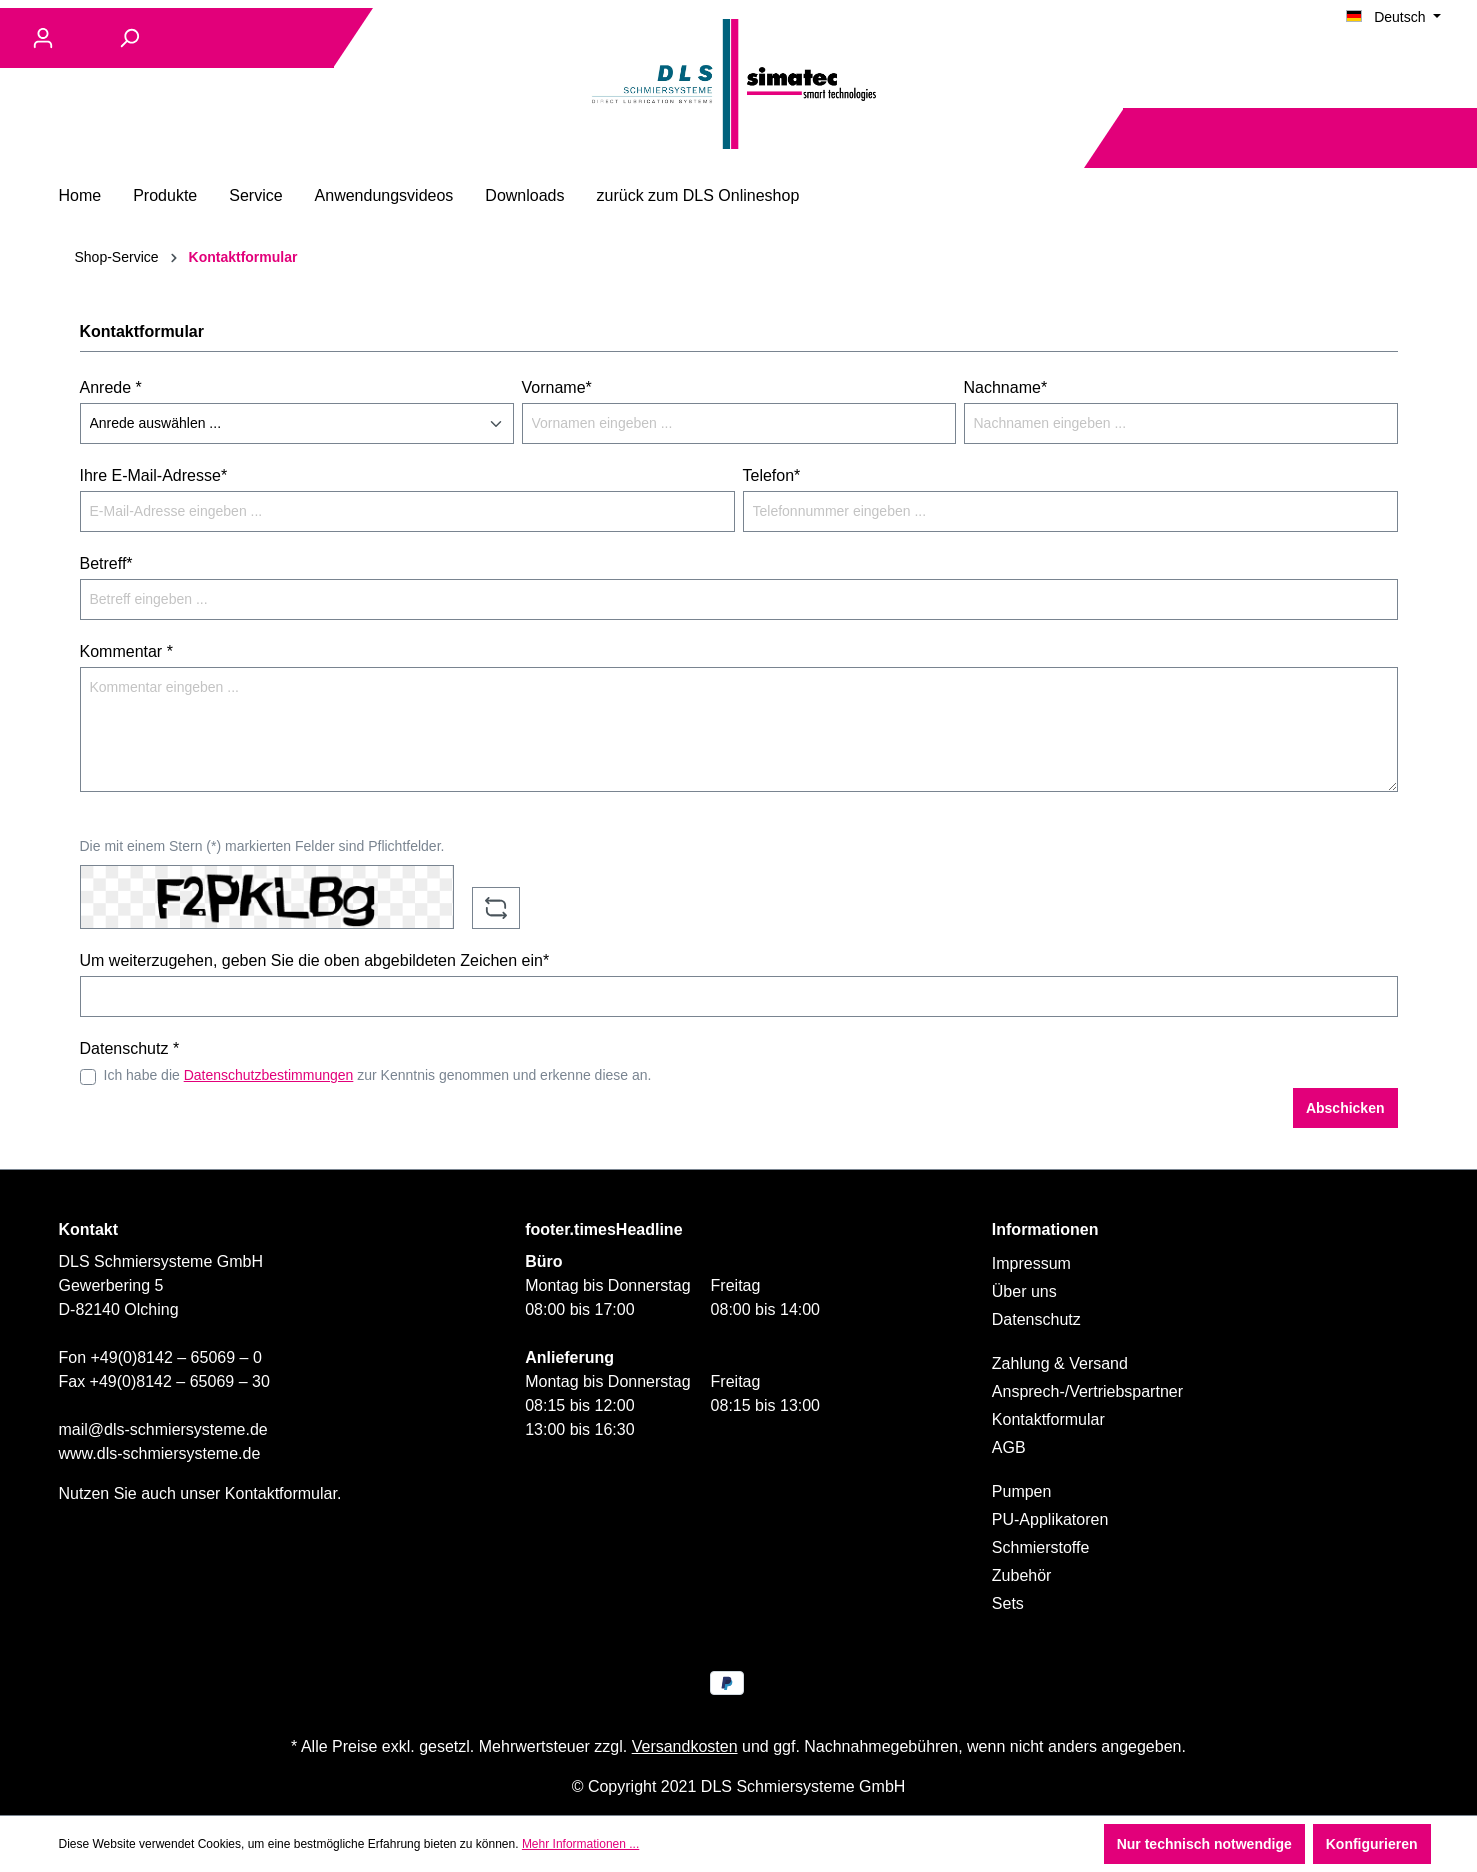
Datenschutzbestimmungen (269, 1075)
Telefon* (772, 475)
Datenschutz (1036, 1319)
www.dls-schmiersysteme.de (160, 1453)
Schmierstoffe (1041, 1547)
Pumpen (1022, 1491)
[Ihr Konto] (43, 38)
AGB (1009, 1447)
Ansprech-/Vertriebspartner (1087, 1391)
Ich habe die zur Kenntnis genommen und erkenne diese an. (378, 1075)
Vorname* (557, 387)
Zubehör (1022, 1575)
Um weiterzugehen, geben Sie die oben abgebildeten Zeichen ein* (315, 960)
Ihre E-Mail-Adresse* (154, 475)
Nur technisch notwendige (1204, 1844)
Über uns (1024, 1291)
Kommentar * (126, 651)
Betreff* (106, 563)
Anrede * (111, 387)
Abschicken (1345, 1108)
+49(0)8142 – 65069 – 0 (176, 1357)
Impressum (1031, 1263)
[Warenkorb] (1445, 139)
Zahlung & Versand (1060, 1363)
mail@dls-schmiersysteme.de (163, 1429)
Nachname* (1006, 387)
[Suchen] (129, 38)
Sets (1008, 1603)
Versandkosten (685, 1746)
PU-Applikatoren (1050, 1519)
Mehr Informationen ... (580, 1844)
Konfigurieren (1372, 1844)
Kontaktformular (281, 1493)
